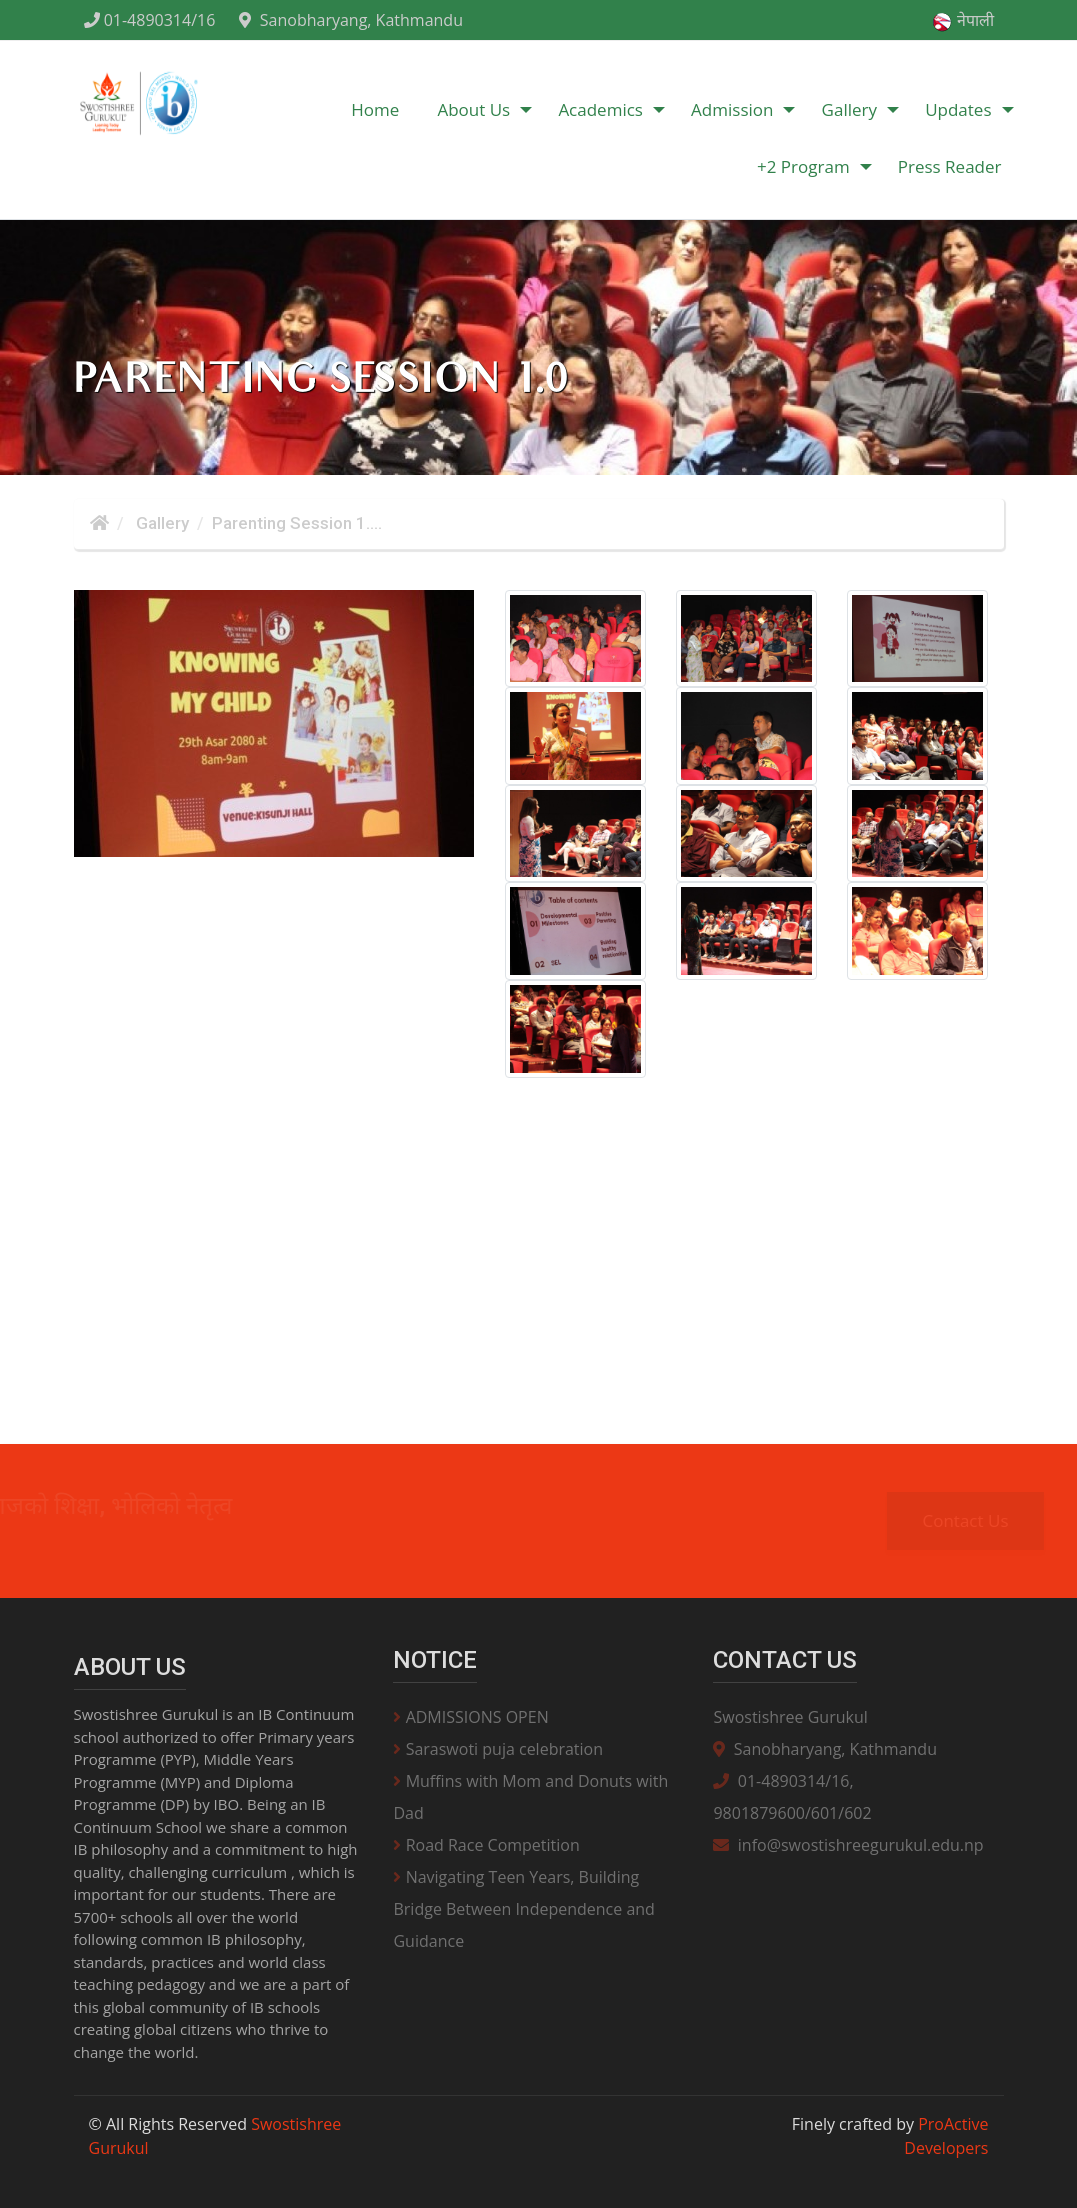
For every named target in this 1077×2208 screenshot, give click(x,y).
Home (375, 109)
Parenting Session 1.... (297, 523)
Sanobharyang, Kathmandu (350, 20)
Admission (732, 109)
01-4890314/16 (150, 20)
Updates (958, 109)
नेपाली (962, 20)
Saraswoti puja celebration (498, 1749)
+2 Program (803, 166)
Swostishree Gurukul (790, 1717)
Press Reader (950, 166)
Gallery (849, 109)
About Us (473, 109)
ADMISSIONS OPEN (470, 1717)
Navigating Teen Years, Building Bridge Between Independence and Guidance (523, 1909)
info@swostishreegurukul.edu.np (848, 1845)
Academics (600, 109)
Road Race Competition (486, 1845)
